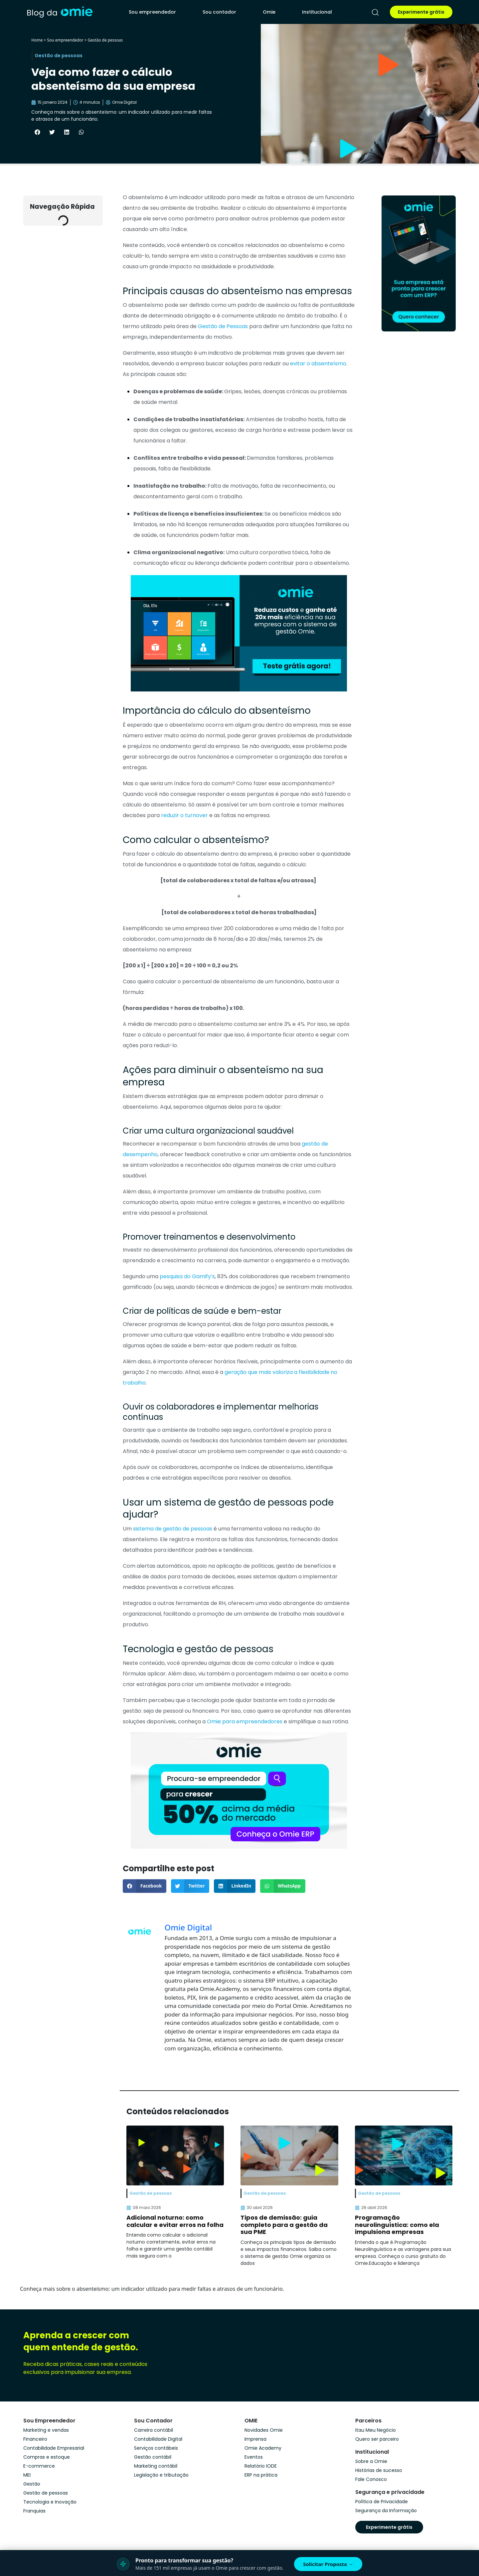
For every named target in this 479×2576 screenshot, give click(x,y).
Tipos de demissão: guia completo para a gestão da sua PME (284, 2224)
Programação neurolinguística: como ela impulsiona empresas (397, 2224)
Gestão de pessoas (105, 40)
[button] (37, 132)
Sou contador (219, 12)
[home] (59, 12)
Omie (269, 12)
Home (37, 40)
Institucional (317, 12)
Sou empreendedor (152, 12)
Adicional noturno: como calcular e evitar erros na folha (175, 2221)
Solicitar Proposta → (328, 2564)
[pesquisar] (375, 12)
